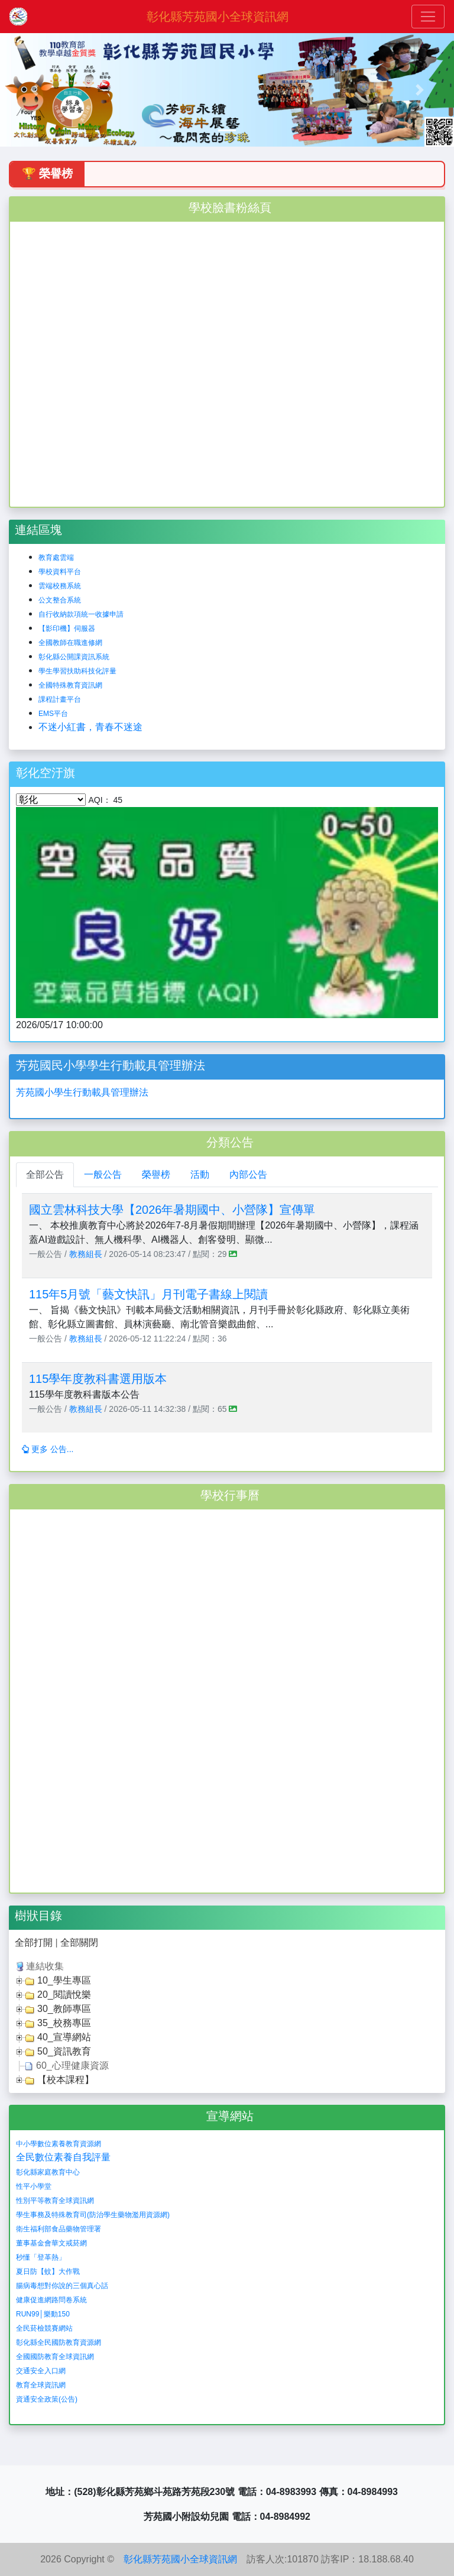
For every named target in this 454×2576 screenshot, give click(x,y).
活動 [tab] (199, 1174)
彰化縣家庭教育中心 (48, 2172)
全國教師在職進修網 (70, 643)
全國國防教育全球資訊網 (55, 2357)
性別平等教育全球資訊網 (55, 2200)
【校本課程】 (65, 2080)
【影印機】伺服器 (66, 628)
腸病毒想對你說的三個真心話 (62, 2286)
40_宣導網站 (64, 2037)
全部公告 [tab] (45, 1174)
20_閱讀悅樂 (64, 1994)
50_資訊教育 (64, 2051)
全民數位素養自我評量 (63, 2157)
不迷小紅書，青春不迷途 (90, 727)
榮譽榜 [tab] (156, 1174)
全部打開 (34, 1942)
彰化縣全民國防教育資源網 (58, 2342)
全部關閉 (79, 1942)
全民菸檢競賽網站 (44, 2328)
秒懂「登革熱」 (41, 2257)
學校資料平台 (59, 572)
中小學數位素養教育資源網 (58, 2144)
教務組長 (85, 1254)
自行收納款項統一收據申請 (81, 614)
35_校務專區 (64, 2023)
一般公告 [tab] (103, 1174)
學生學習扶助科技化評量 (77, 671)
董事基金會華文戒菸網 (51, 2243)
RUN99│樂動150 (43, 2314)
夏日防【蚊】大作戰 (48, 2271)
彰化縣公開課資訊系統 (73, 657)
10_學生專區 (64, 1980)
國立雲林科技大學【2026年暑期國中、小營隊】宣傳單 (172, 1209)
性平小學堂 (33, 2186)
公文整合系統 (59, 600)
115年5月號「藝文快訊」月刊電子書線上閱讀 (148, 1294)
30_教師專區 (64, 2009)
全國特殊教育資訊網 (70, 685)
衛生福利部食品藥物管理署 (58, 2229)
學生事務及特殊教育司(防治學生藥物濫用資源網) (93, 2215)
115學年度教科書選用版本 (98, 1378)
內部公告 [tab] (248, 1174)
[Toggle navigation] (428, 16)
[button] (34, 90)
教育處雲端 (56, 557)
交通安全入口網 (41, 2371)
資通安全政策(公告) (46, 2399)
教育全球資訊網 (41, 2385)
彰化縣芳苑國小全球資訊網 (217, 16)
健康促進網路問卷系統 (51, 2300)
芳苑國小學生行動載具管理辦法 (82, 1092)
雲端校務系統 (59, 586)
